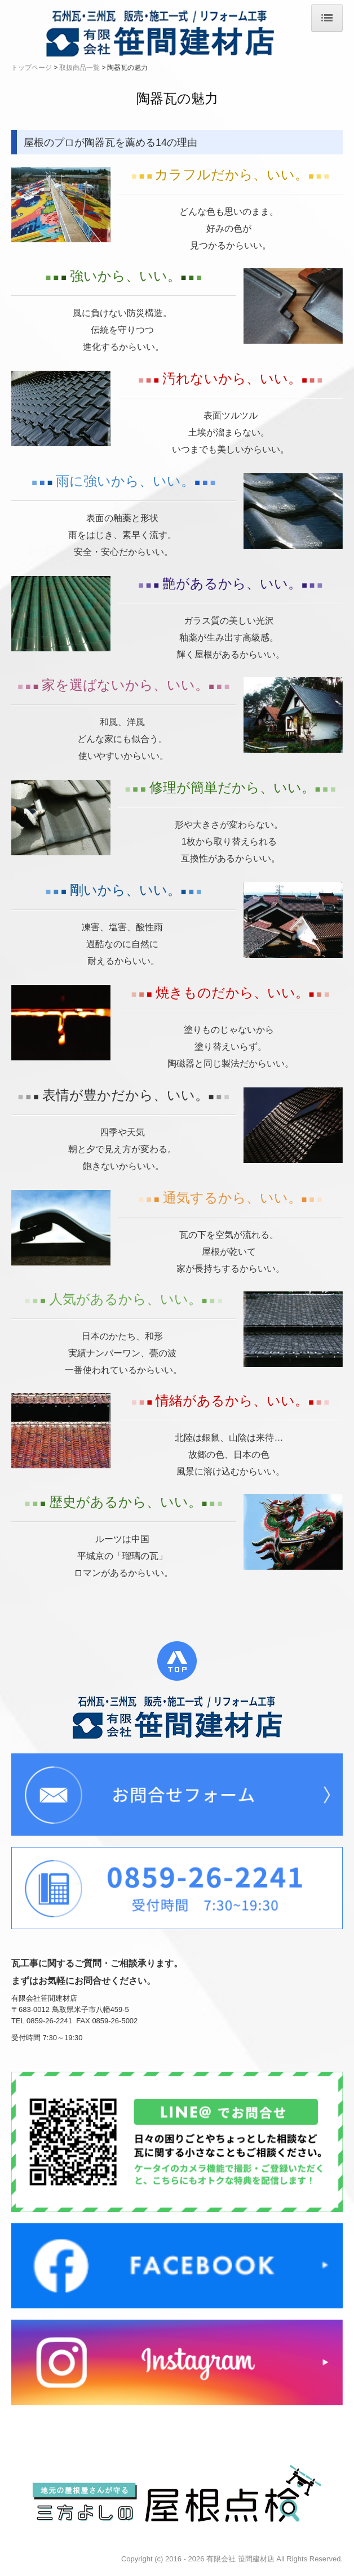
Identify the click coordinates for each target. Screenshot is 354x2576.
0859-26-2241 (49, 2021)
